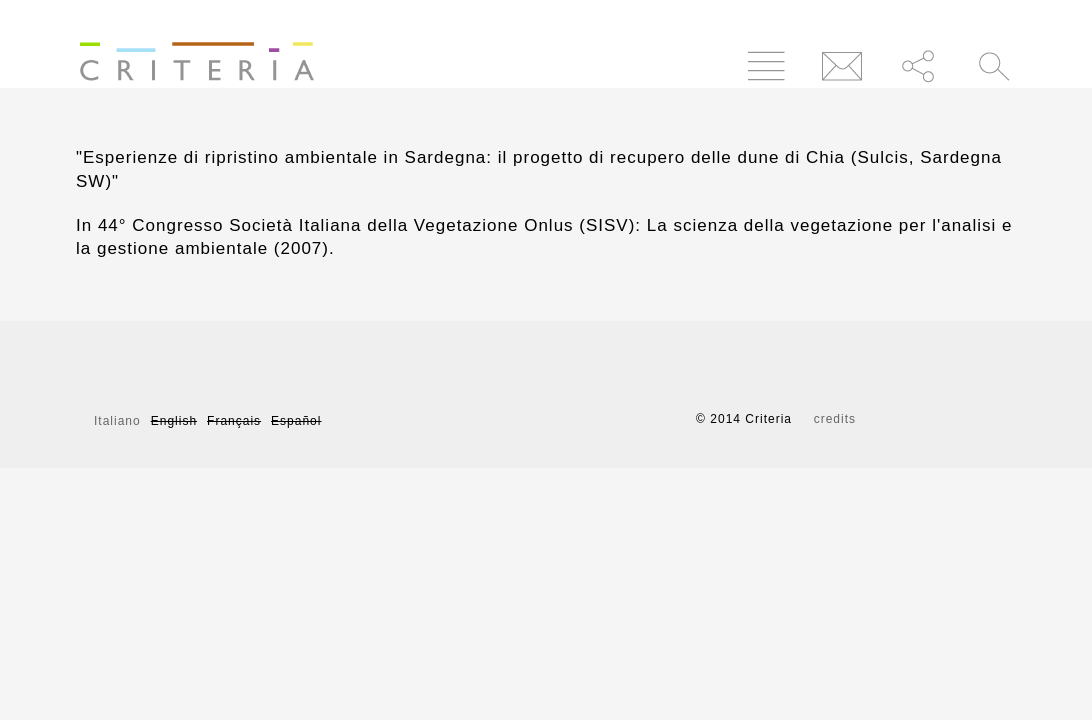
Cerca (994, 65)
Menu (766, 65)
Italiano (117, 421)
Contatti (842, 65)
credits (835, 419)
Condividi (918, 65)
